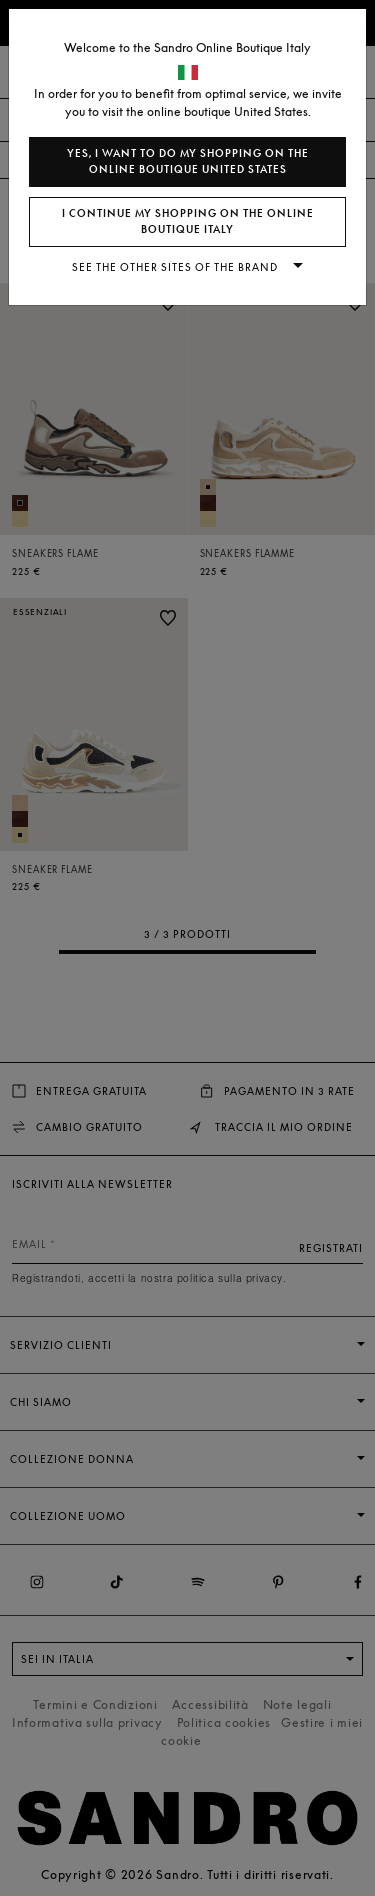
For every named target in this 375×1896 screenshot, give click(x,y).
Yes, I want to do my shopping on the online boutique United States (188, 161)
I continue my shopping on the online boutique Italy (188, 221)
